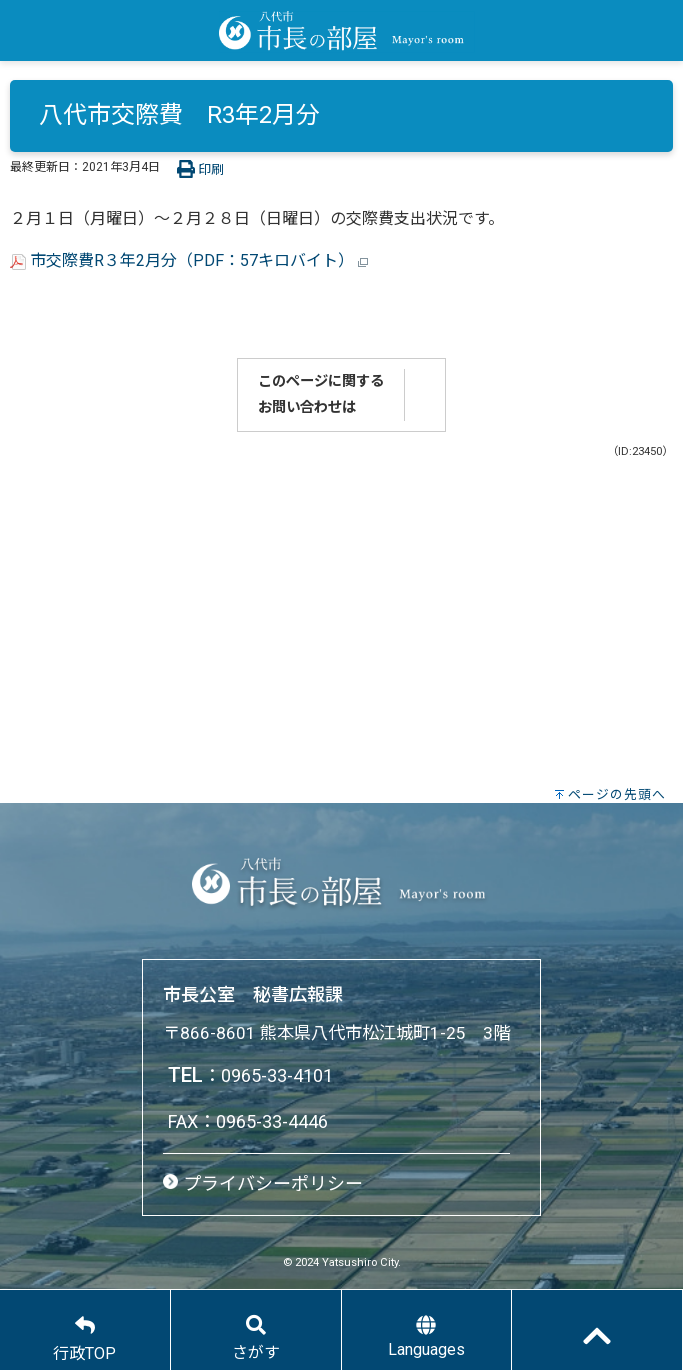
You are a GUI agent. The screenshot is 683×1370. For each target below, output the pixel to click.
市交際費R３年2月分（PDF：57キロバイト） (189, 260)
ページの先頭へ (617, 794)
